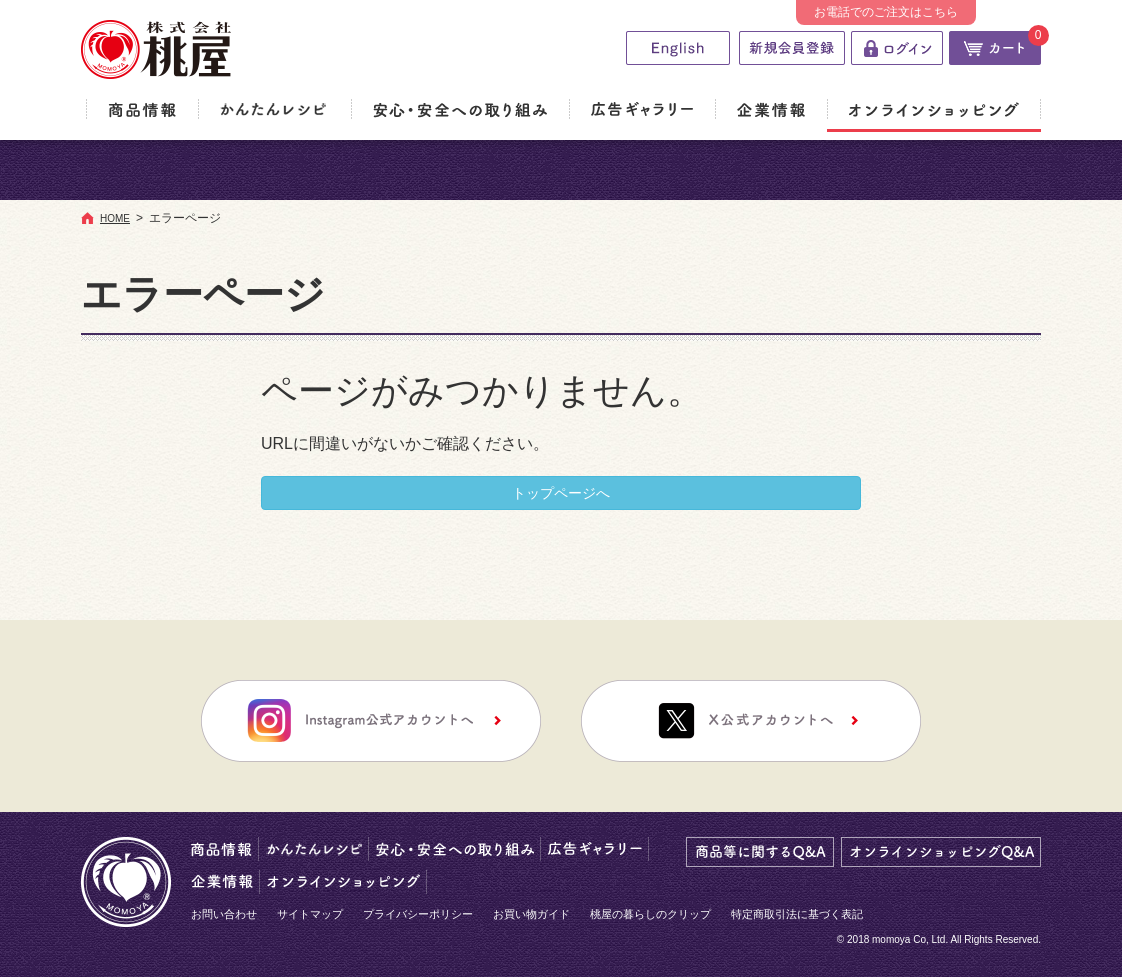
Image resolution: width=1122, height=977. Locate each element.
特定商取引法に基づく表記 (797, 914)
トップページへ (561, 493)
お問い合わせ (224, 914)
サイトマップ (310, 914)
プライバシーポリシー (418, 914)
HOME (115, 218)
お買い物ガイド (531, 914)
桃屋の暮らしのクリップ (650, 914)
